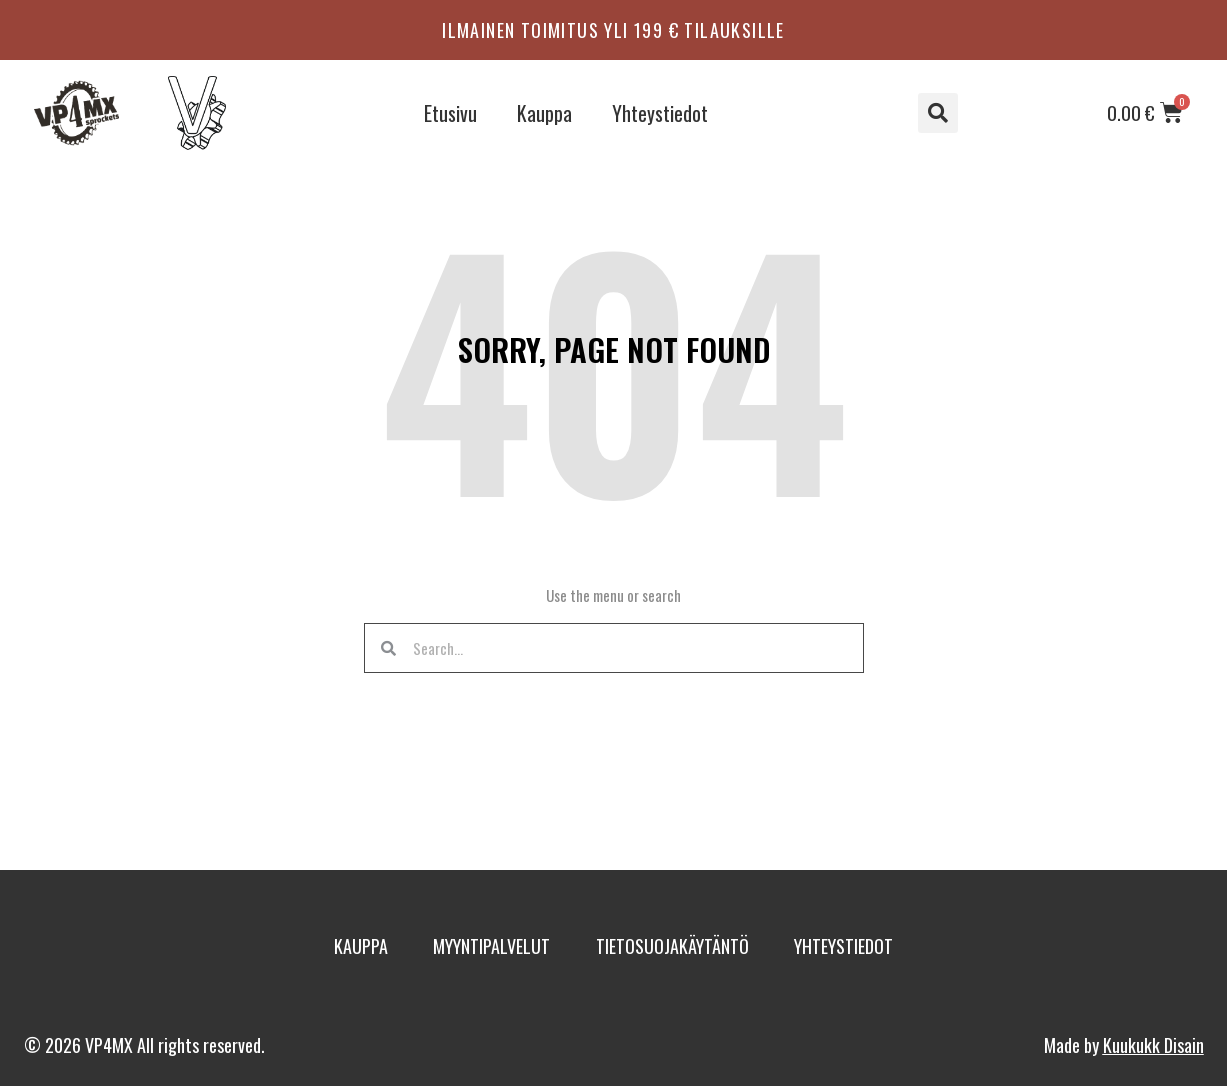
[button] (938, 113)
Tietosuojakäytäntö (684, 946)
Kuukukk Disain (1153, 1045)
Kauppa (544, 113)
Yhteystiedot (660, 113)
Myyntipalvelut (479, 946)
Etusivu (450, 113)
